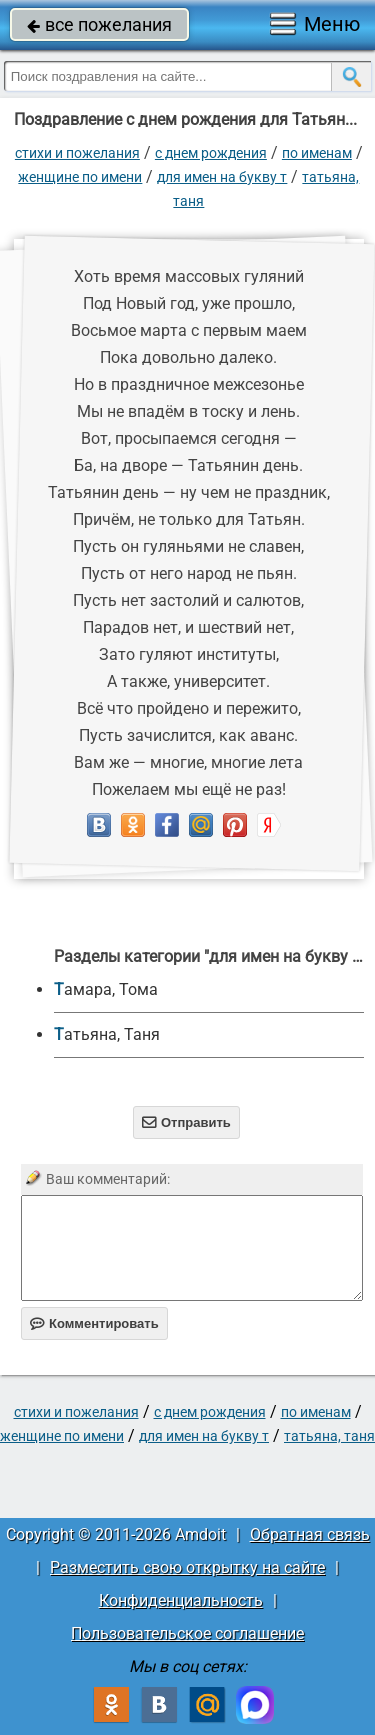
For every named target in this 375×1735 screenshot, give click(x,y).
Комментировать (94, 1323)
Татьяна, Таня (107, 1034)
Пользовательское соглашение (187, 1633)
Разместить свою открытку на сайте (187, 1567)
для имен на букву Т (222, 177)
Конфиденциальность (181, 1600)
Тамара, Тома (106, 989)
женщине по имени (80, 177)
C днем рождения (211, 153)
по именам (317, 153)
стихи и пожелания (77, 153)
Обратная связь (310, 1534)
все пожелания (99, 24)
